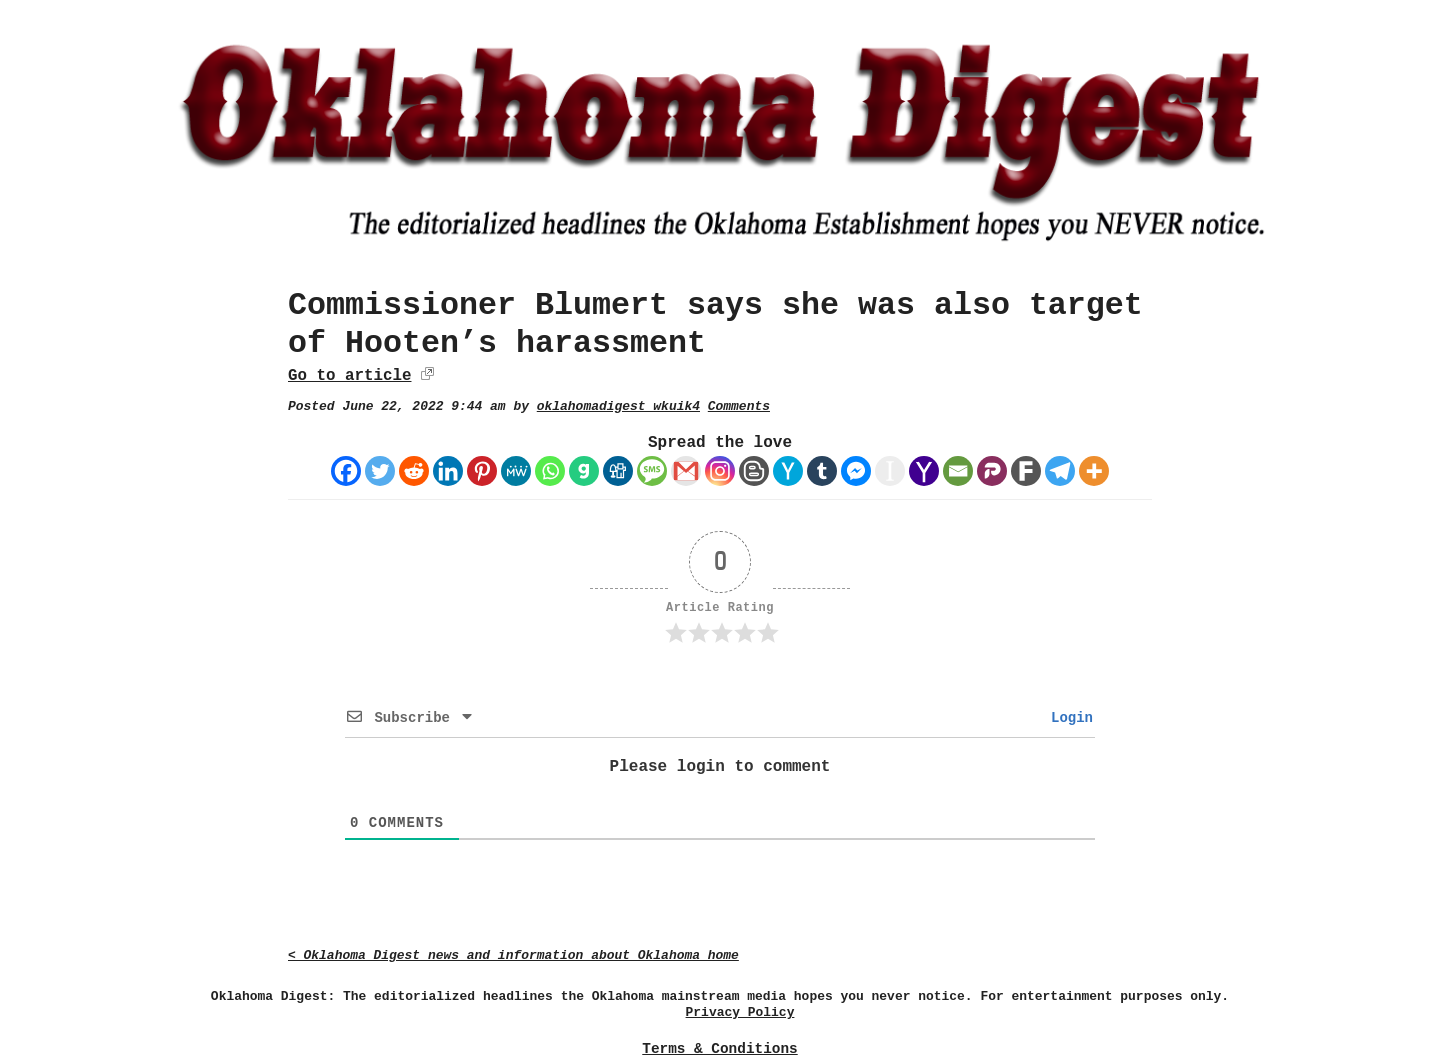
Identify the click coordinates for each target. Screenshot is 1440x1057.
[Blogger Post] (754, 471)
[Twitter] (380, 471)
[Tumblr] (822, 471)
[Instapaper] (890, 471)
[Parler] (992, 471)
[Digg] (618, 471)
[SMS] (652, 471)
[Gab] (584, 471)
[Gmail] (686, 471)
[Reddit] (414, 471)
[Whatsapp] (550, 471)
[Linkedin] (448, 471)
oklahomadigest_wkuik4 (618, 406)
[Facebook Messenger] (856, 471)
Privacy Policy (740, 1012)
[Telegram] (1060, 471)
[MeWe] (516, 471)
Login (1068, 718)
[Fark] (1026, 471)
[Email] (958, 471)
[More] (1094, 471)
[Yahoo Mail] (924, 471)
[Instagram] (720, 471)
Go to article (349, 376)
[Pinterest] (482, 471)
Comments (739, 406)
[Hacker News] (788, 471)
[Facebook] (346, 471)
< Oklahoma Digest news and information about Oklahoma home (513, 955)
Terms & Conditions (719, 1049)
